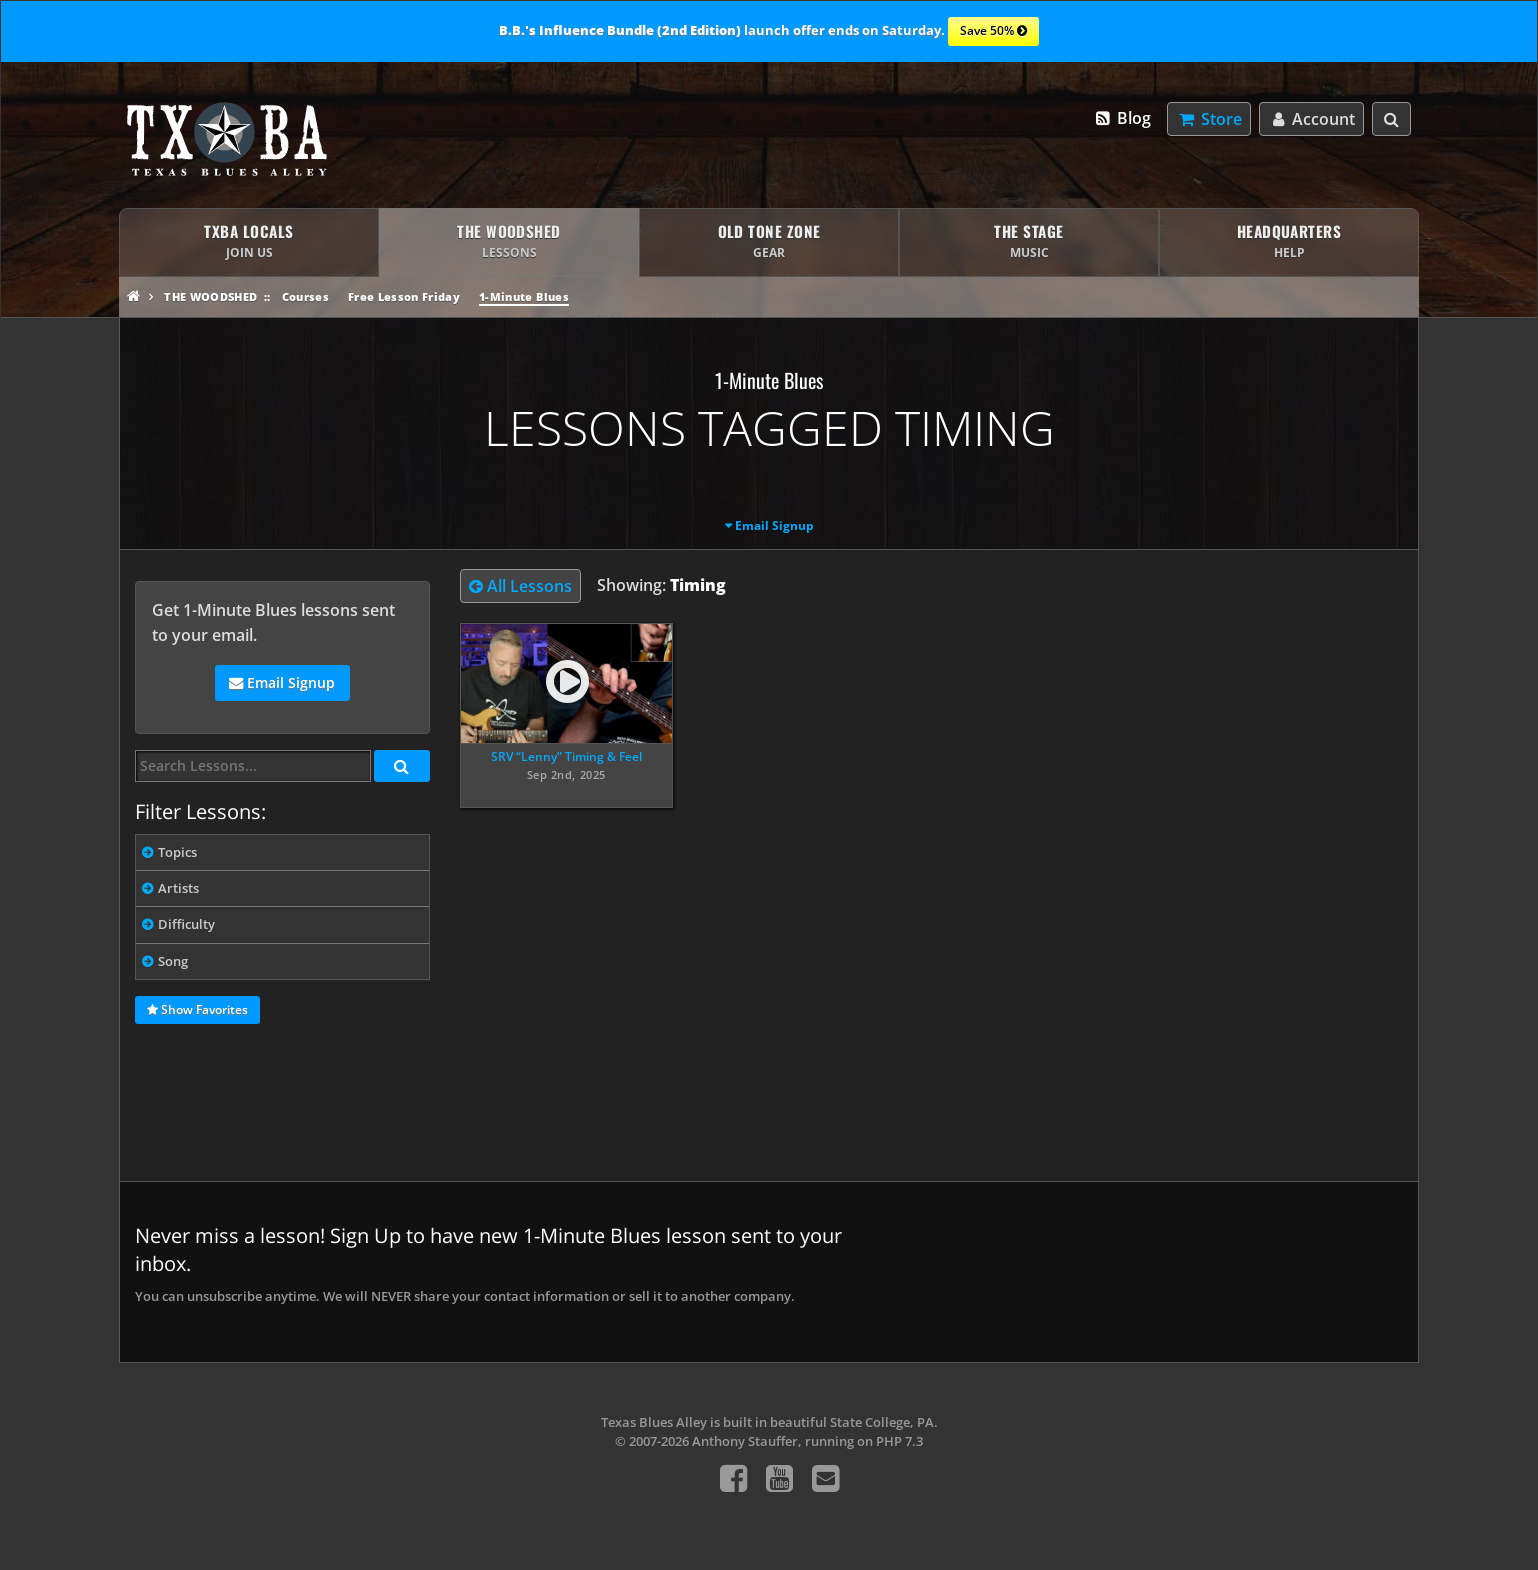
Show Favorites (197, 1011)
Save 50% (993, 32)
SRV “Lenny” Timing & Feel (566, 756)
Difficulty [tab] (186, 924)
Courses (305, 296)
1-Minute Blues (524, 296)
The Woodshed (210, 296)
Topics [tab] (177, 852)
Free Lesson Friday (404, 296)
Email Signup (774, 525)
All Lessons (520, 586)
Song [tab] (173, 961)
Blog (1122, 118)
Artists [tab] (178, 888)
